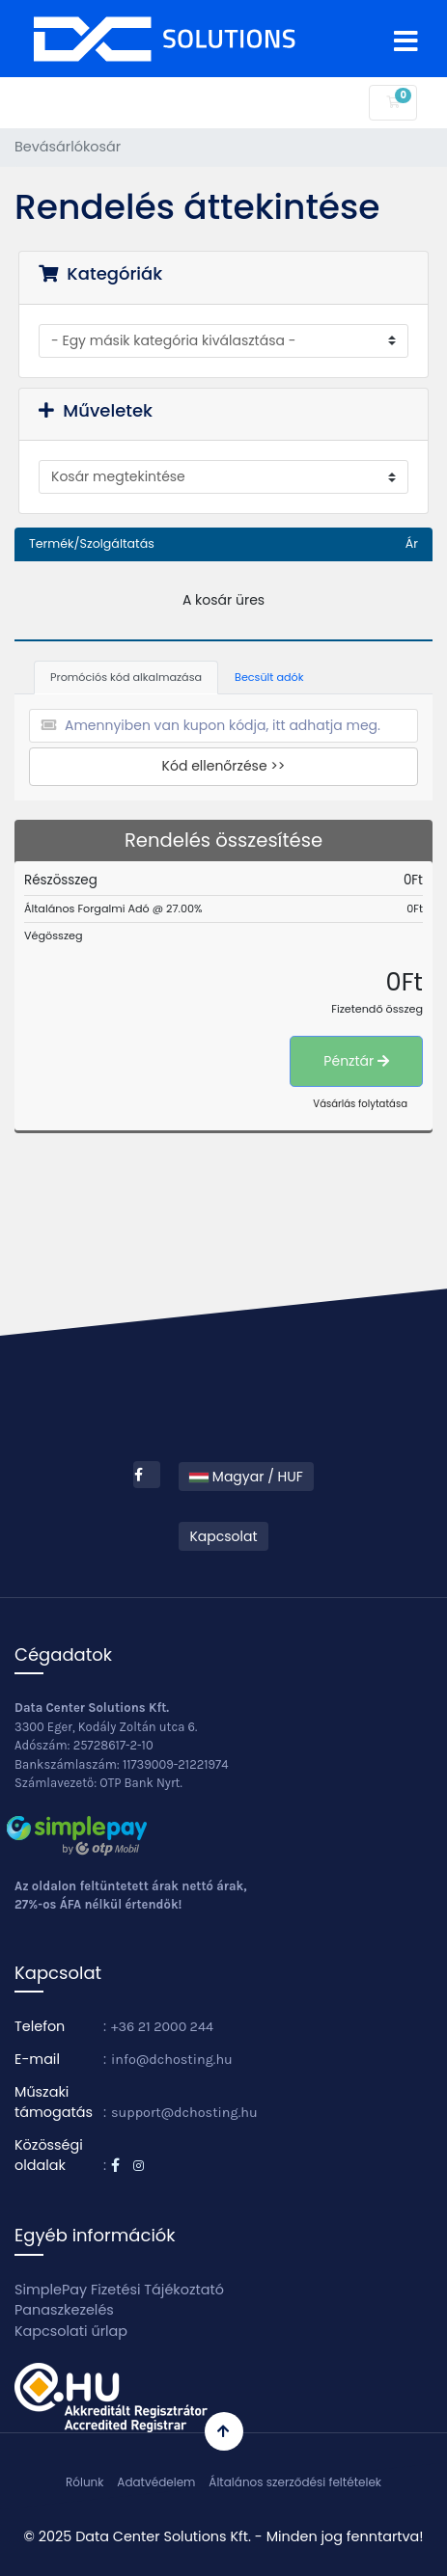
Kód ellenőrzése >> (224, 765)
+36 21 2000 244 (162, 2027)
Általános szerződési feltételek (295, 2482)
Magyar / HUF (246, 1476)
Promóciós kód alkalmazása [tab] (126, 677)
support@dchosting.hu (184, 2112)
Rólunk (84, 2482)
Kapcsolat (223, 1536)
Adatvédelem (156, 2482)
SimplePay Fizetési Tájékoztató (119, 2289)
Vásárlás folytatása (360, 1104)
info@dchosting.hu (172, 2059)
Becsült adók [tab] (269, 677)
